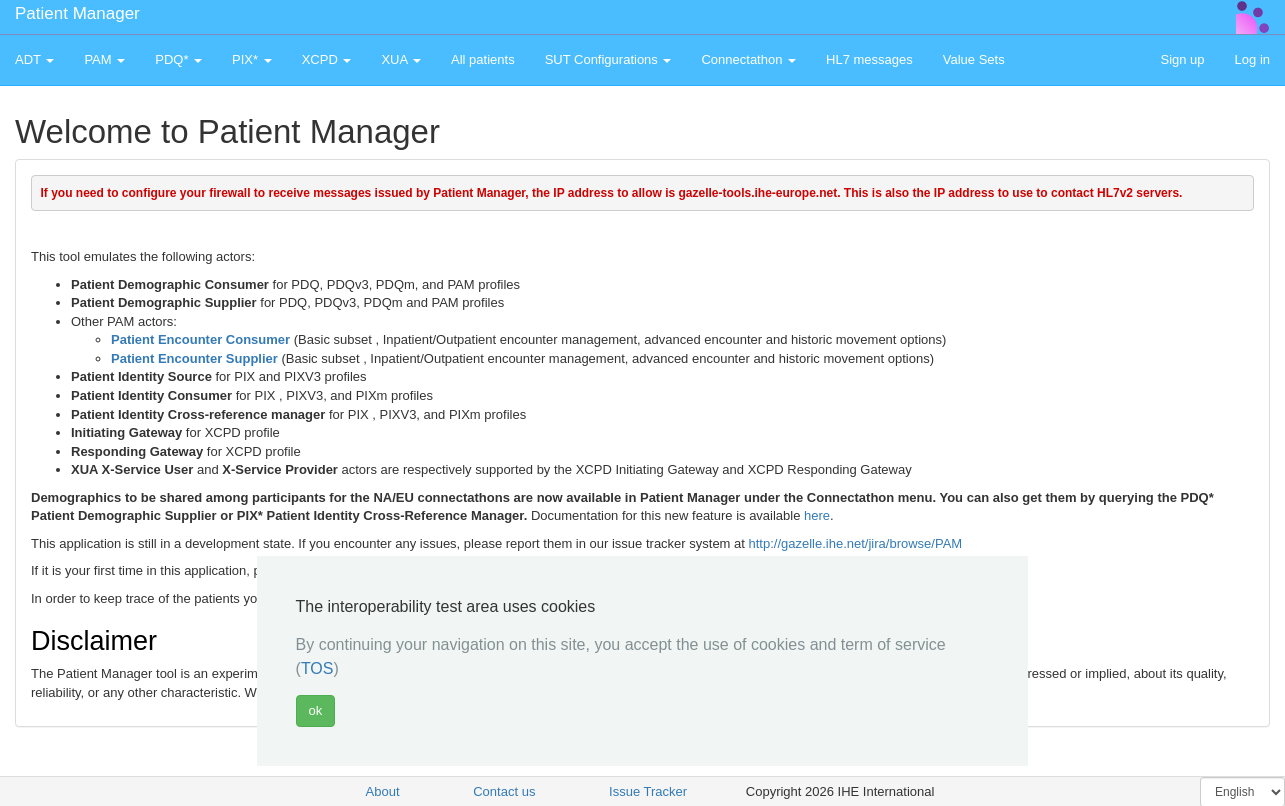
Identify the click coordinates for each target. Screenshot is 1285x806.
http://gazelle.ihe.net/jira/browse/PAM (856, 543)
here (817, 515)
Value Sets (974, 59)
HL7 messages (869, 59)
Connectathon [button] (748, 59)
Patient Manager (77, 13)
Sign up (1182, 59)
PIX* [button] (252, 59)
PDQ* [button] (178, 59)
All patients (483, 59)
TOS (317, 668)
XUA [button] (401, 59)
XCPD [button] (327, 59)
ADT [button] (34, 59)
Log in (1252, 59)
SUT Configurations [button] (608, 59)
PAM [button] (104, 59)
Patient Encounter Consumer (200, 339)
